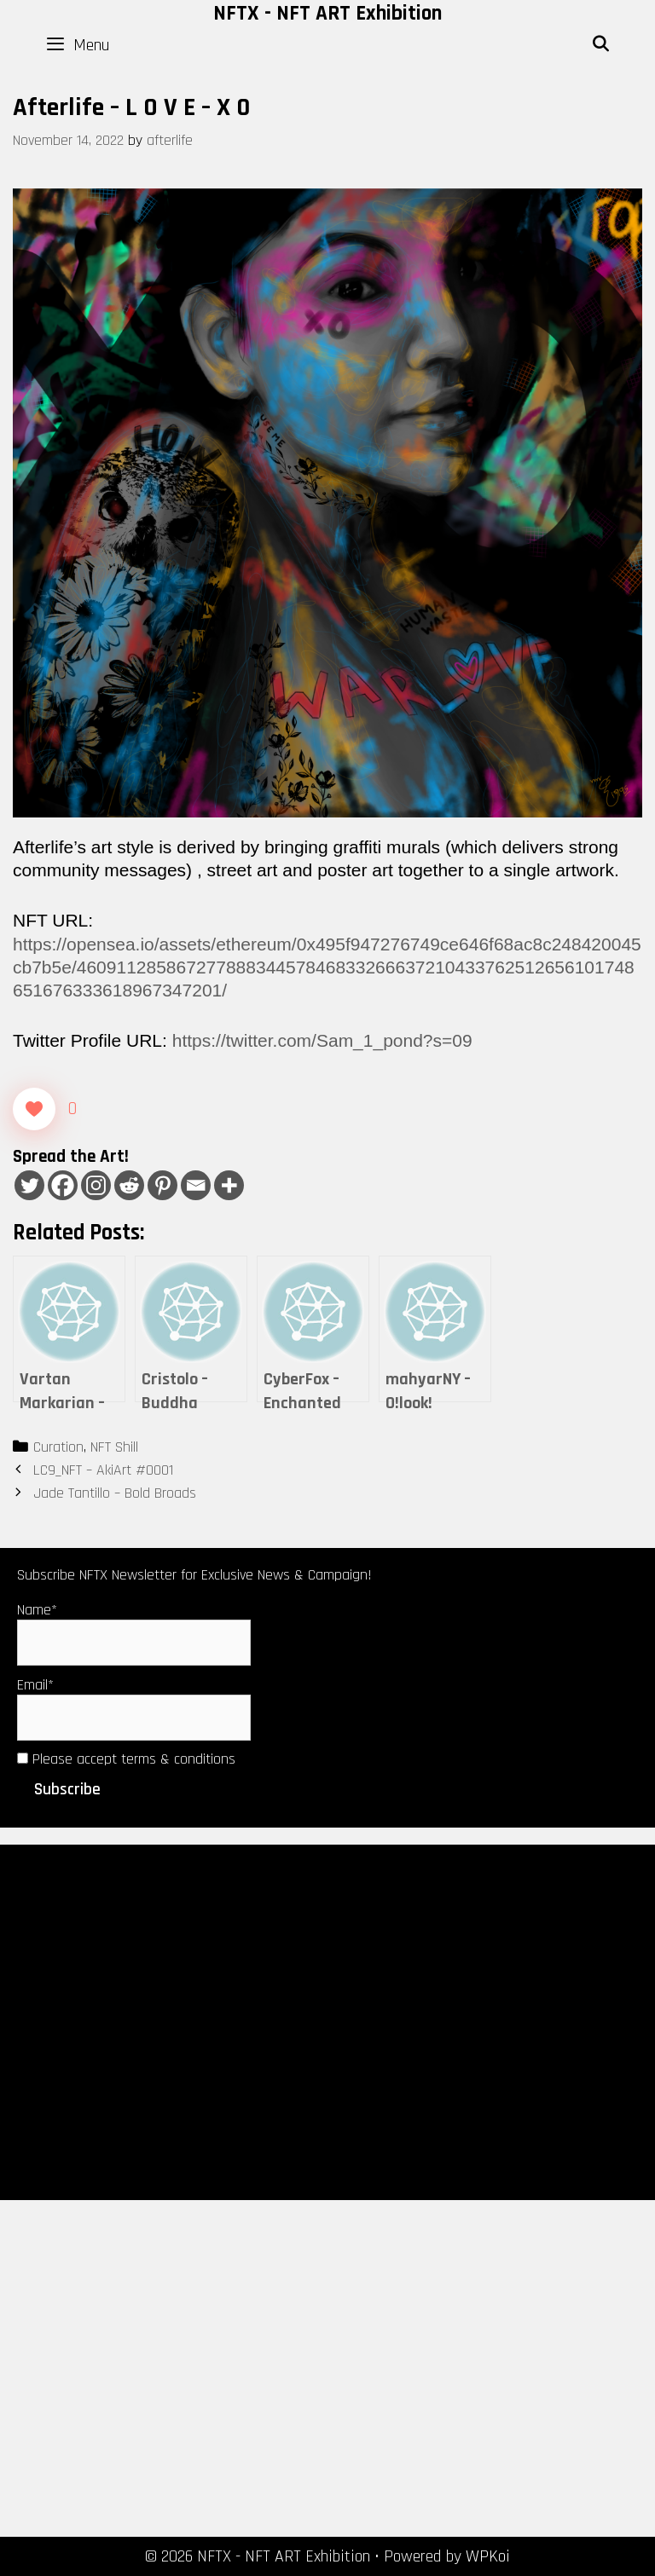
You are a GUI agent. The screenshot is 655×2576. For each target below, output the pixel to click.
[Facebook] (63, 1185)
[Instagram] (96, 1185)
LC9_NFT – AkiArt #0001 (103, 1470)
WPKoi (488, 2556)
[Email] (196, 1185)
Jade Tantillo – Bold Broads (114, 1493)
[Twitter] (29, 1185)
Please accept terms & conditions (126, 1759)
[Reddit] (129, 1185)
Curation (58, 1447)
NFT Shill (114, 1447)
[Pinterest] (162, 1185)
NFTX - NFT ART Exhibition (327, 13)
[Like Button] (34, 1109)
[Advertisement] (327, 2021)
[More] (229, 1185)
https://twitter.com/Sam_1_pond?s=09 (322, 1040)
